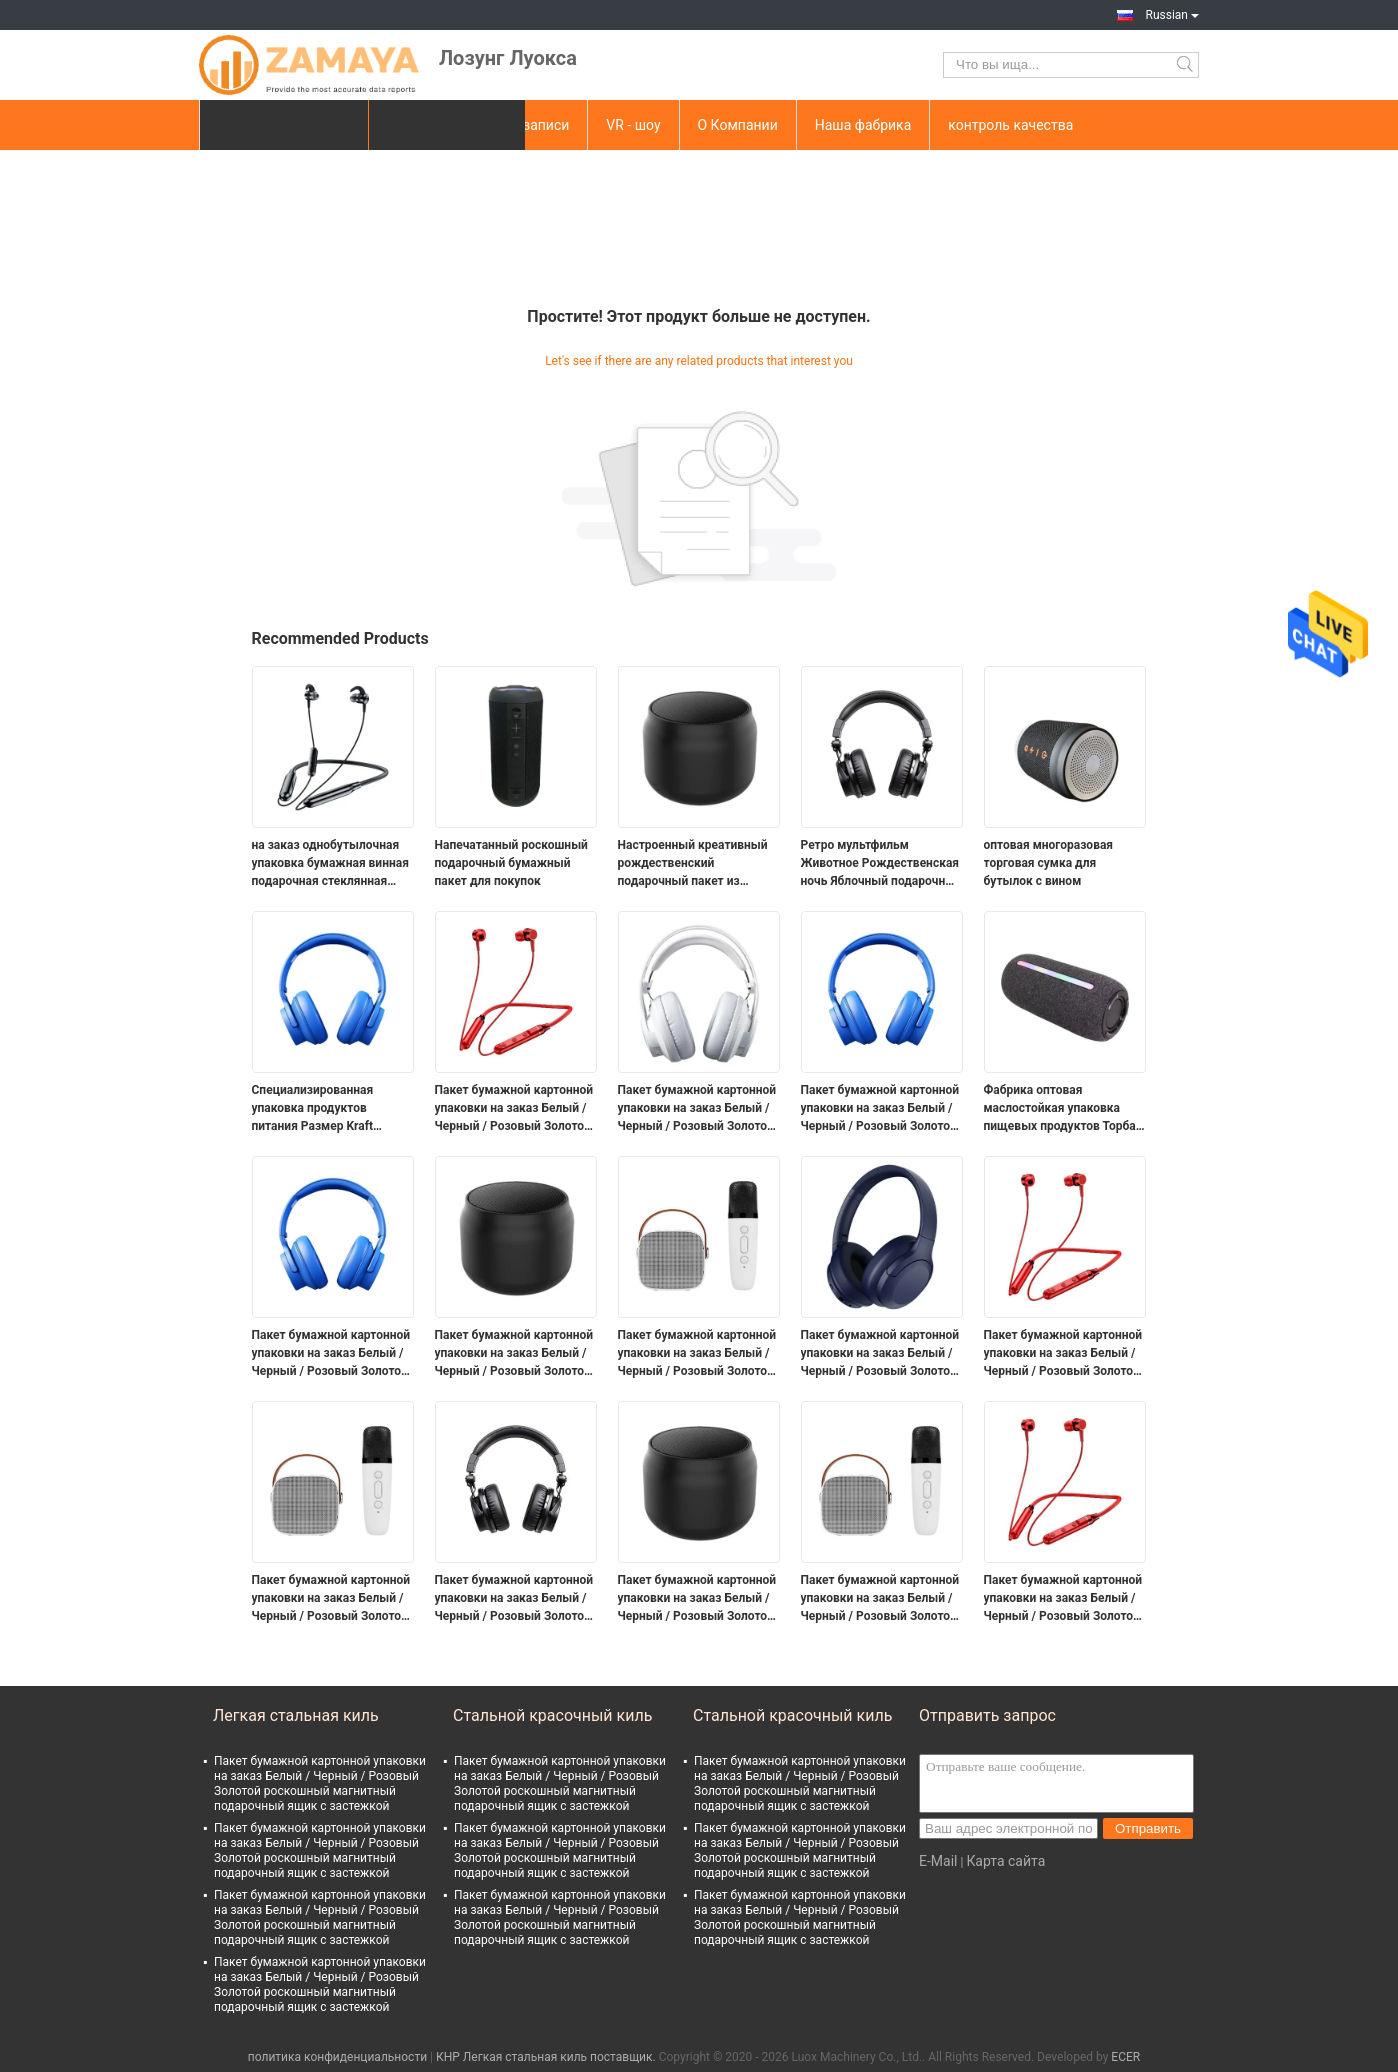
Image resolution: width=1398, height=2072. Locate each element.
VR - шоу (633, 125)
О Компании (738, 125)
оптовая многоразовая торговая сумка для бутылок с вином (1049, 863)
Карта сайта (1005, 1861)
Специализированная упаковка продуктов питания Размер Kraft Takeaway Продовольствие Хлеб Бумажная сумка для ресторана (328, 1109)
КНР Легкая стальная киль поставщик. (547, 2057)
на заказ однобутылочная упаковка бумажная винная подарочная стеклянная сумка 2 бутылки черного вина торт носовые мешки (330, 864)
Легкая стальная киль (296, 1715)
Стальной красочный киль (552, 1715)
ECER (1125, 2057)
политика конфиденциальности (337, 2057)
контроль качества (1010, 125)
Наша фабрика (863, 125)
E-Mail (938, 1861)
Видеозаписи (525, 125)
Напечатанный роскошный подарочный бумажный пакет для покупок (511, 863)
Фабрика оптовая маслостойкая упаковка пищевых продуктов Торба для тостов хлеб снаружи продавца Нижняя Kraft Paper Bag (1060, 1109)
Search (1186, 65)
